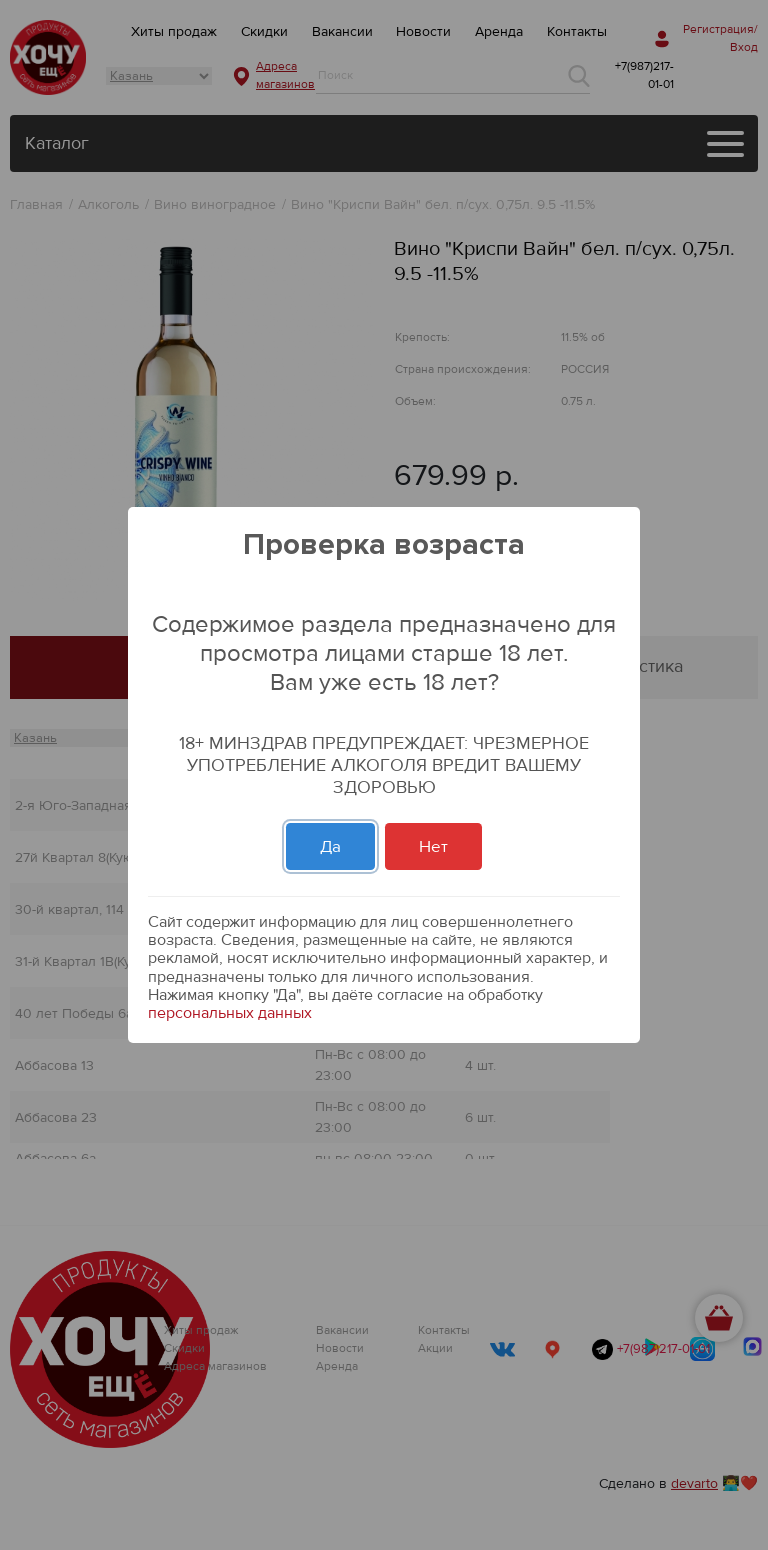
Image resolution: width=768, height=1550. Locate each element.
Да (330, 846)
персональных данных (230, 1013)
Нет (433, 846)
